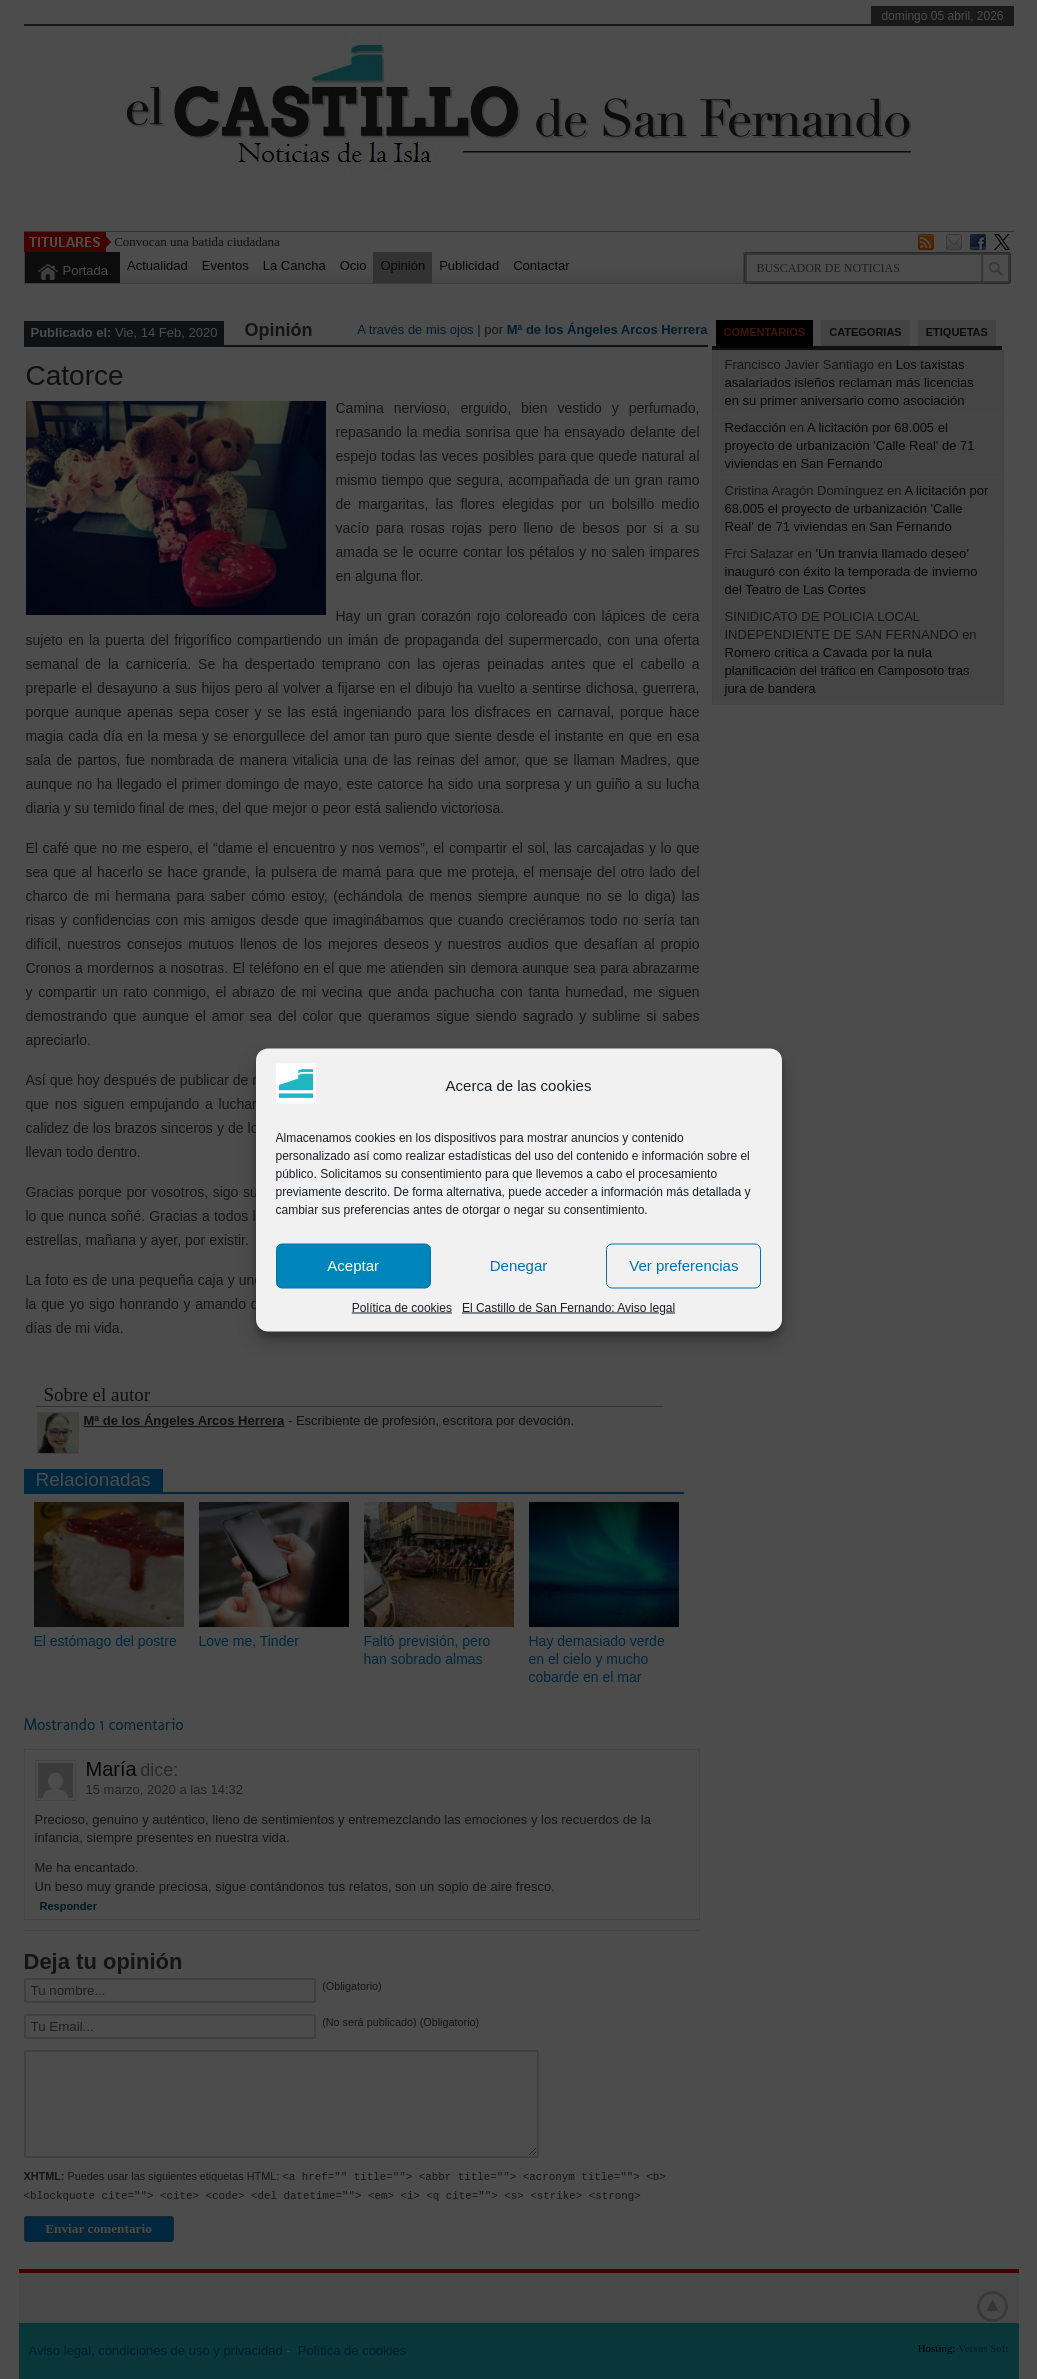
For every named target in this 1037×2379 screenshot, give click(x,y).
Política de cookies (402, 1307)
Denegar (519, 1265)
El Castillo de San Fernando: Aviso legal (568, 1307)
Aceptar (353, 1265)
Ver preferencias (683, 1265)
